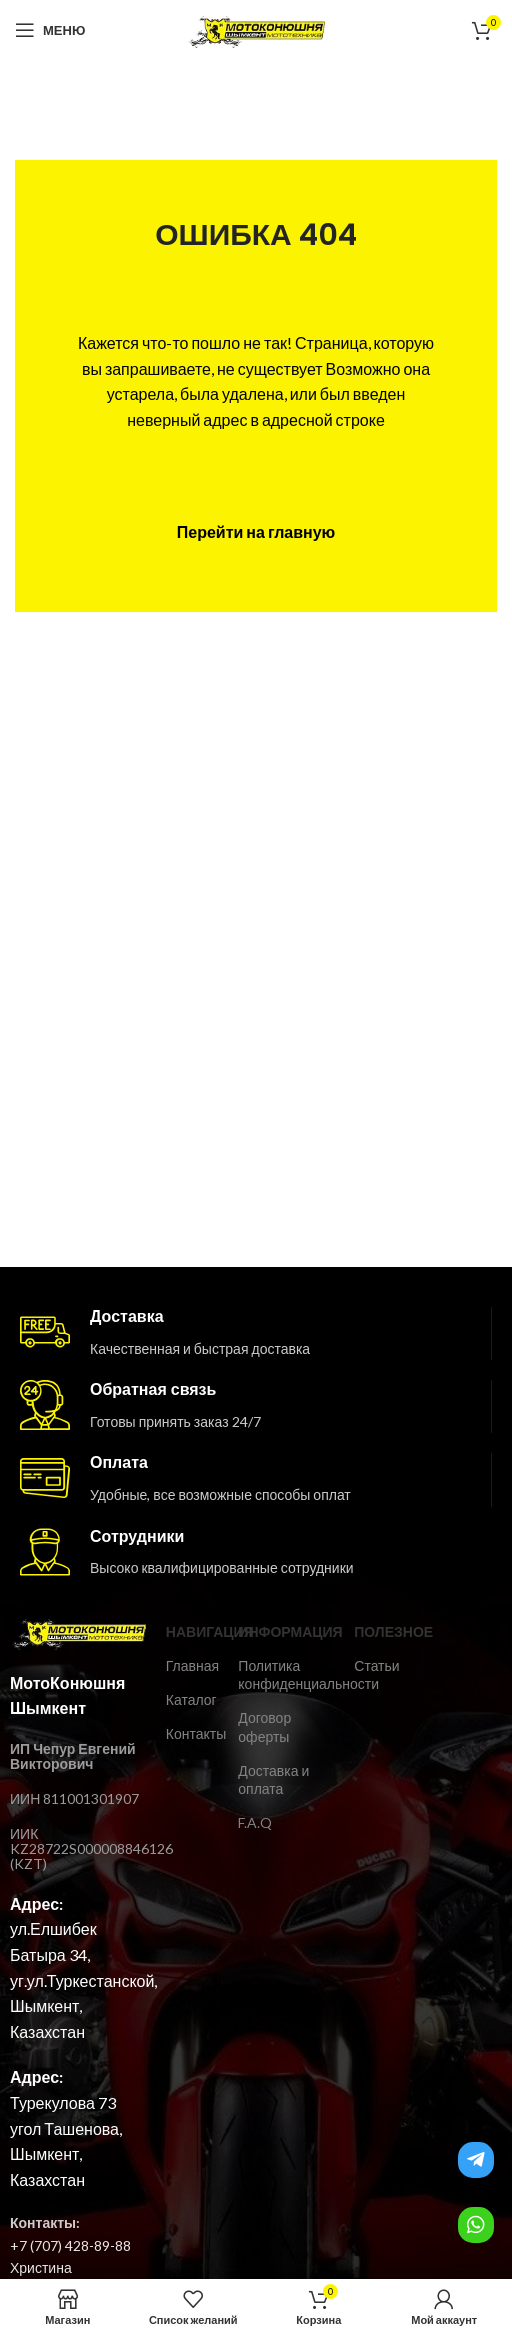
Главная (192, 1665)
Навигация (192, 1631)
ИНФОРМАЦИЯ (286, 1631)
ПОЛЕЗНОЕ (376, 1631)
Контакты (192, 1733)
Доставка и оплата (273, 1779)
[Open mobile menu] (50, 30)
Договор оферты (264, 1726)
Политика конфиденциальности (286, 1674)
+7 (18, 2245)
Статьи (376, 1665)
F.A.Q (255, 1822)
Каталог (191, 1699)
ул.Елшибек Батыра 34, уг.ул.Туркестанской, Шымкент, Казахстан (83, 1979)
